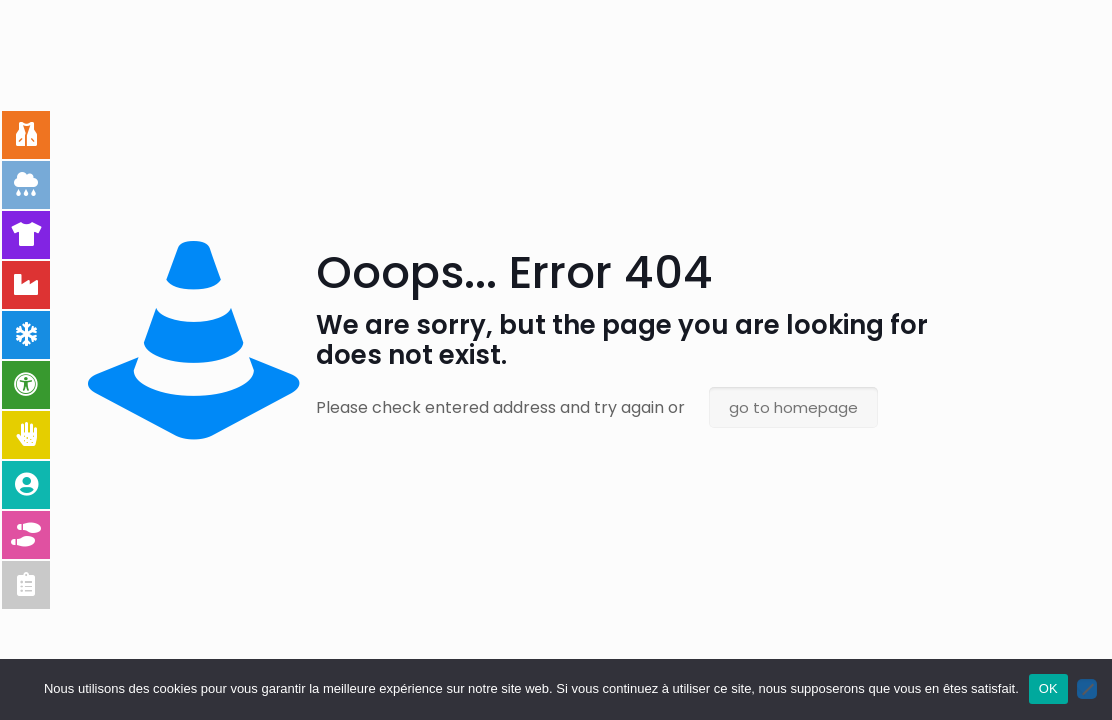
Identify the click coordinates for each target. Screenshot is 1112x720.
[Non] (1087, 689)
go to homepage (793, 407)
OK (1048, 688)
